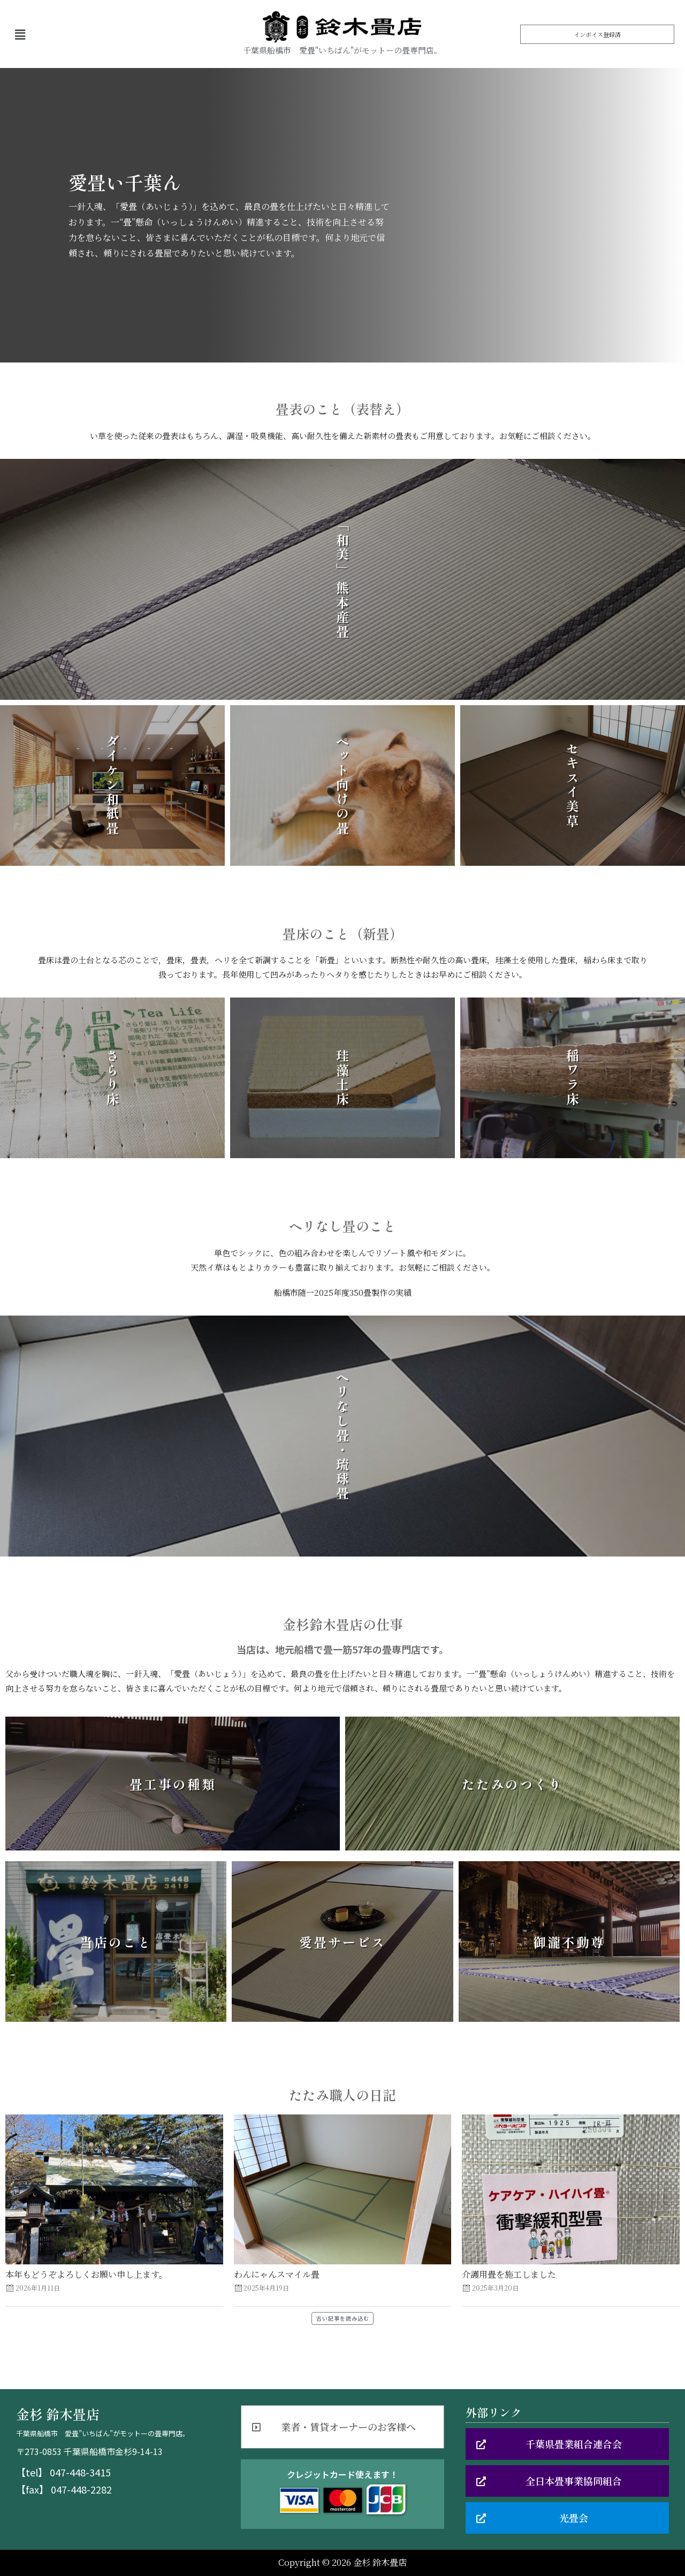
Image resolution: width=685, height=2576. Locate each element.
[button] (597, 34)
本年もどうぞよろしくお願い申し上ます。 (86, 2274)
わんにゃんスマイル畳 (276, 2274)
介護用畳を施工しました (509, 2274)
